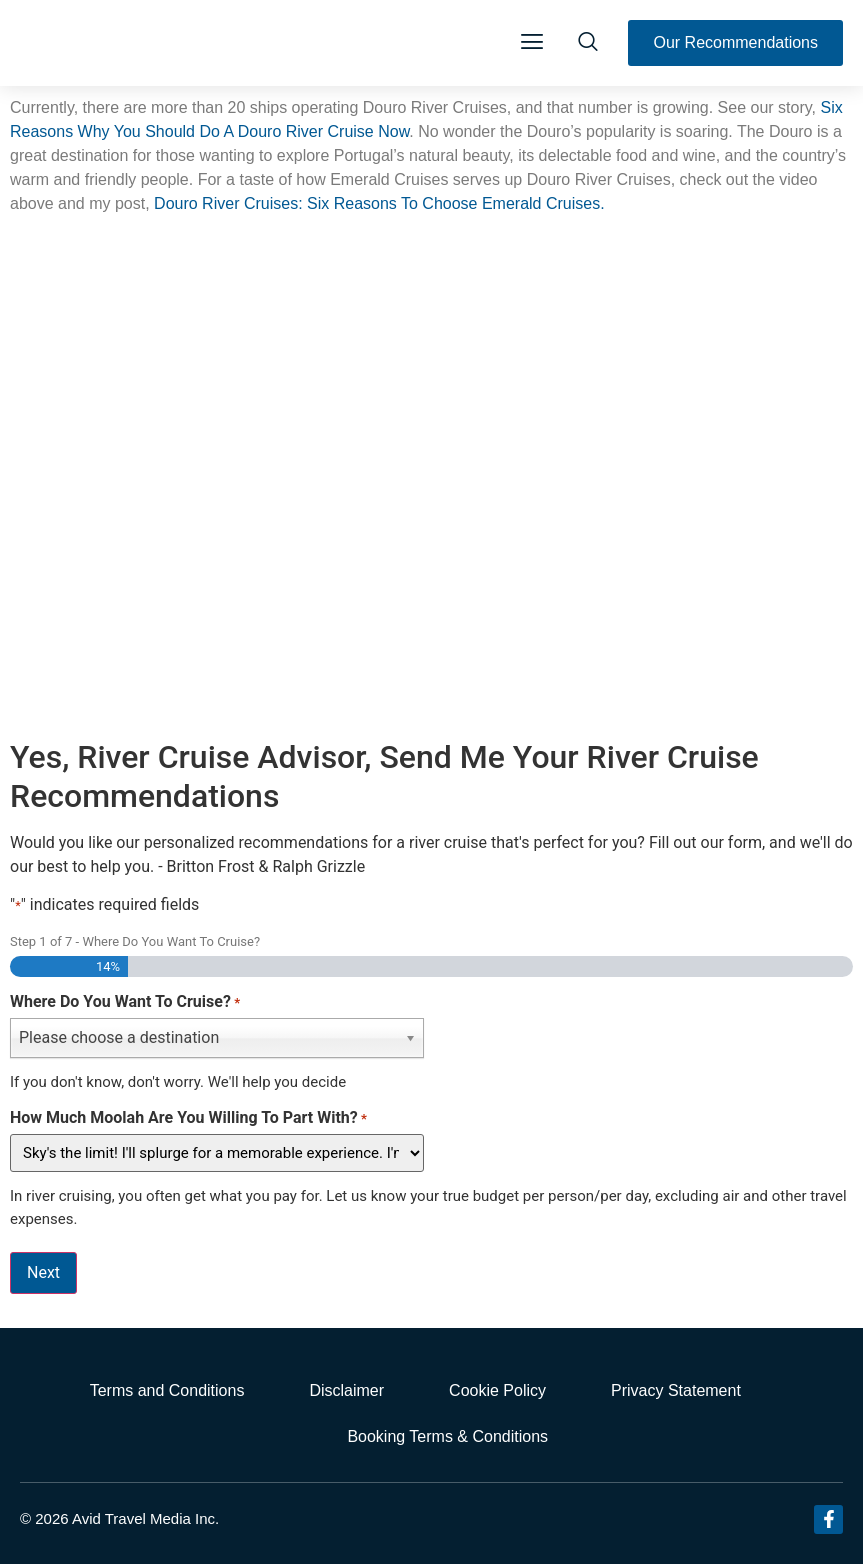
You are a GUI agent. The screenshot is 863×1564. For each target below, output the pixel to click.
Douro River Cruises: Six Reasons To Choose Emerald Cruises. (381, 203)
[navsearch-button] (588, 43)
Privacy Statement (676, 1390)
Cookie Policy (497, 1390)
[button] (531, 43)
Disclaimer (346, 1390)
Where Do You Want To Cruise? (125, 1002)
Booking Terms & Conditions (447, 1436)
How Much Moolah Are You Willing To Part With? (188, 1118)
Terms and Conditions (167, 1390)
